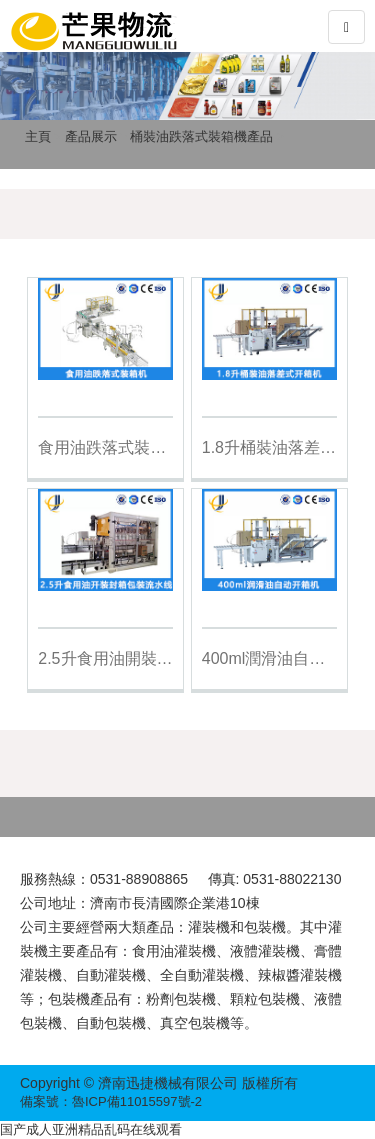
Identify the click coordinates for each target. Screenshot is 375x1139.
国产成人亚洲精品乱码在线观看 (91, 1129)
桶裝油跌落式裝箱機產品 (201, 136)
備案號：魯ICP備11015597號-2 (111, 1101)
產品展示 (91, 136)
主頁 (38, 136)
